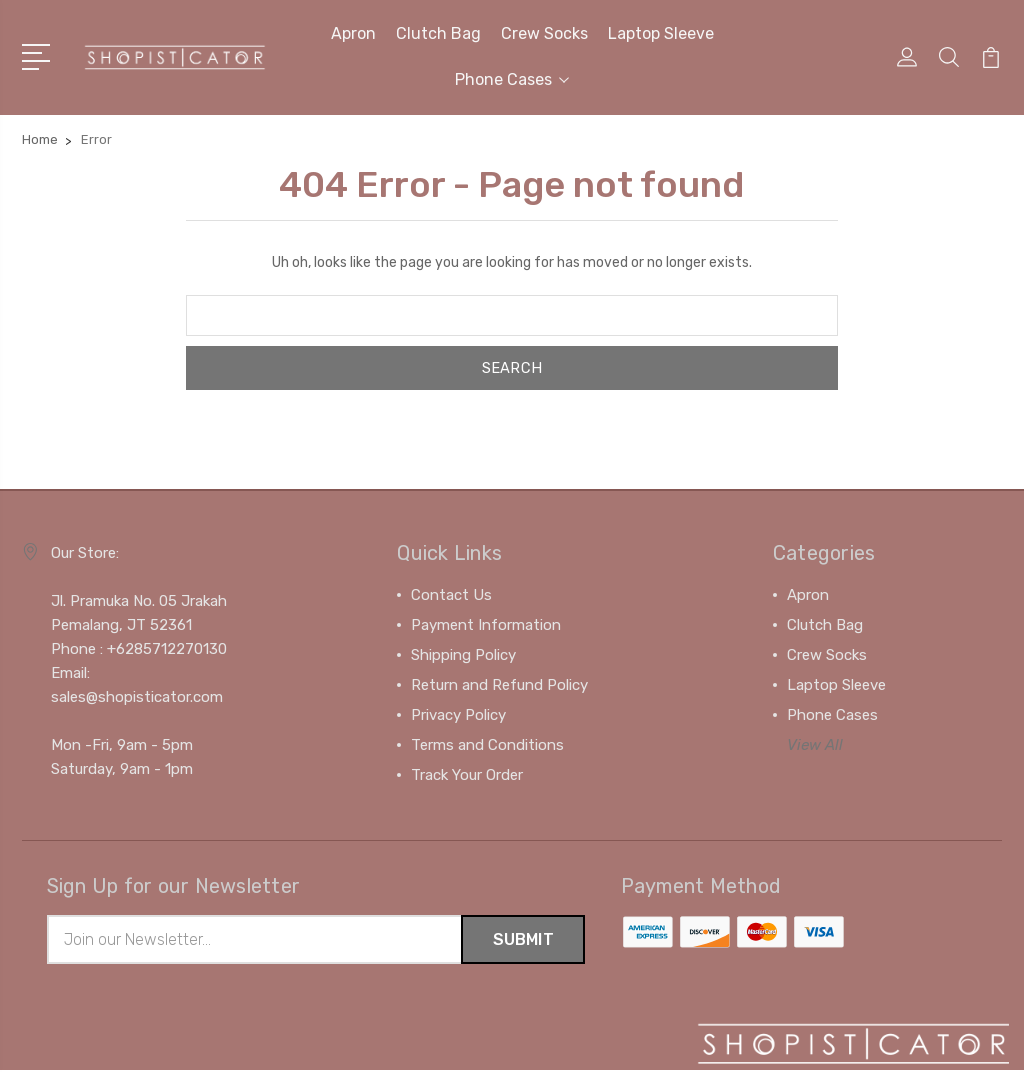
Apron (353, 33)
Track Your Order (467, 775)
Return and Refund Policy (499, 685)
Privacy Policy (458, 715)
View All (815, 745)
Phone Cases (512, 79)
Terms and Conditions (487, 745)
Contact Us (451, 595)
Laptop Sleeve (661, 33)
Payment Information (486, 625)
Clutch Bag (438, 33)
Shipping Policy (463, 655)
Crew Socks (544, 33)
